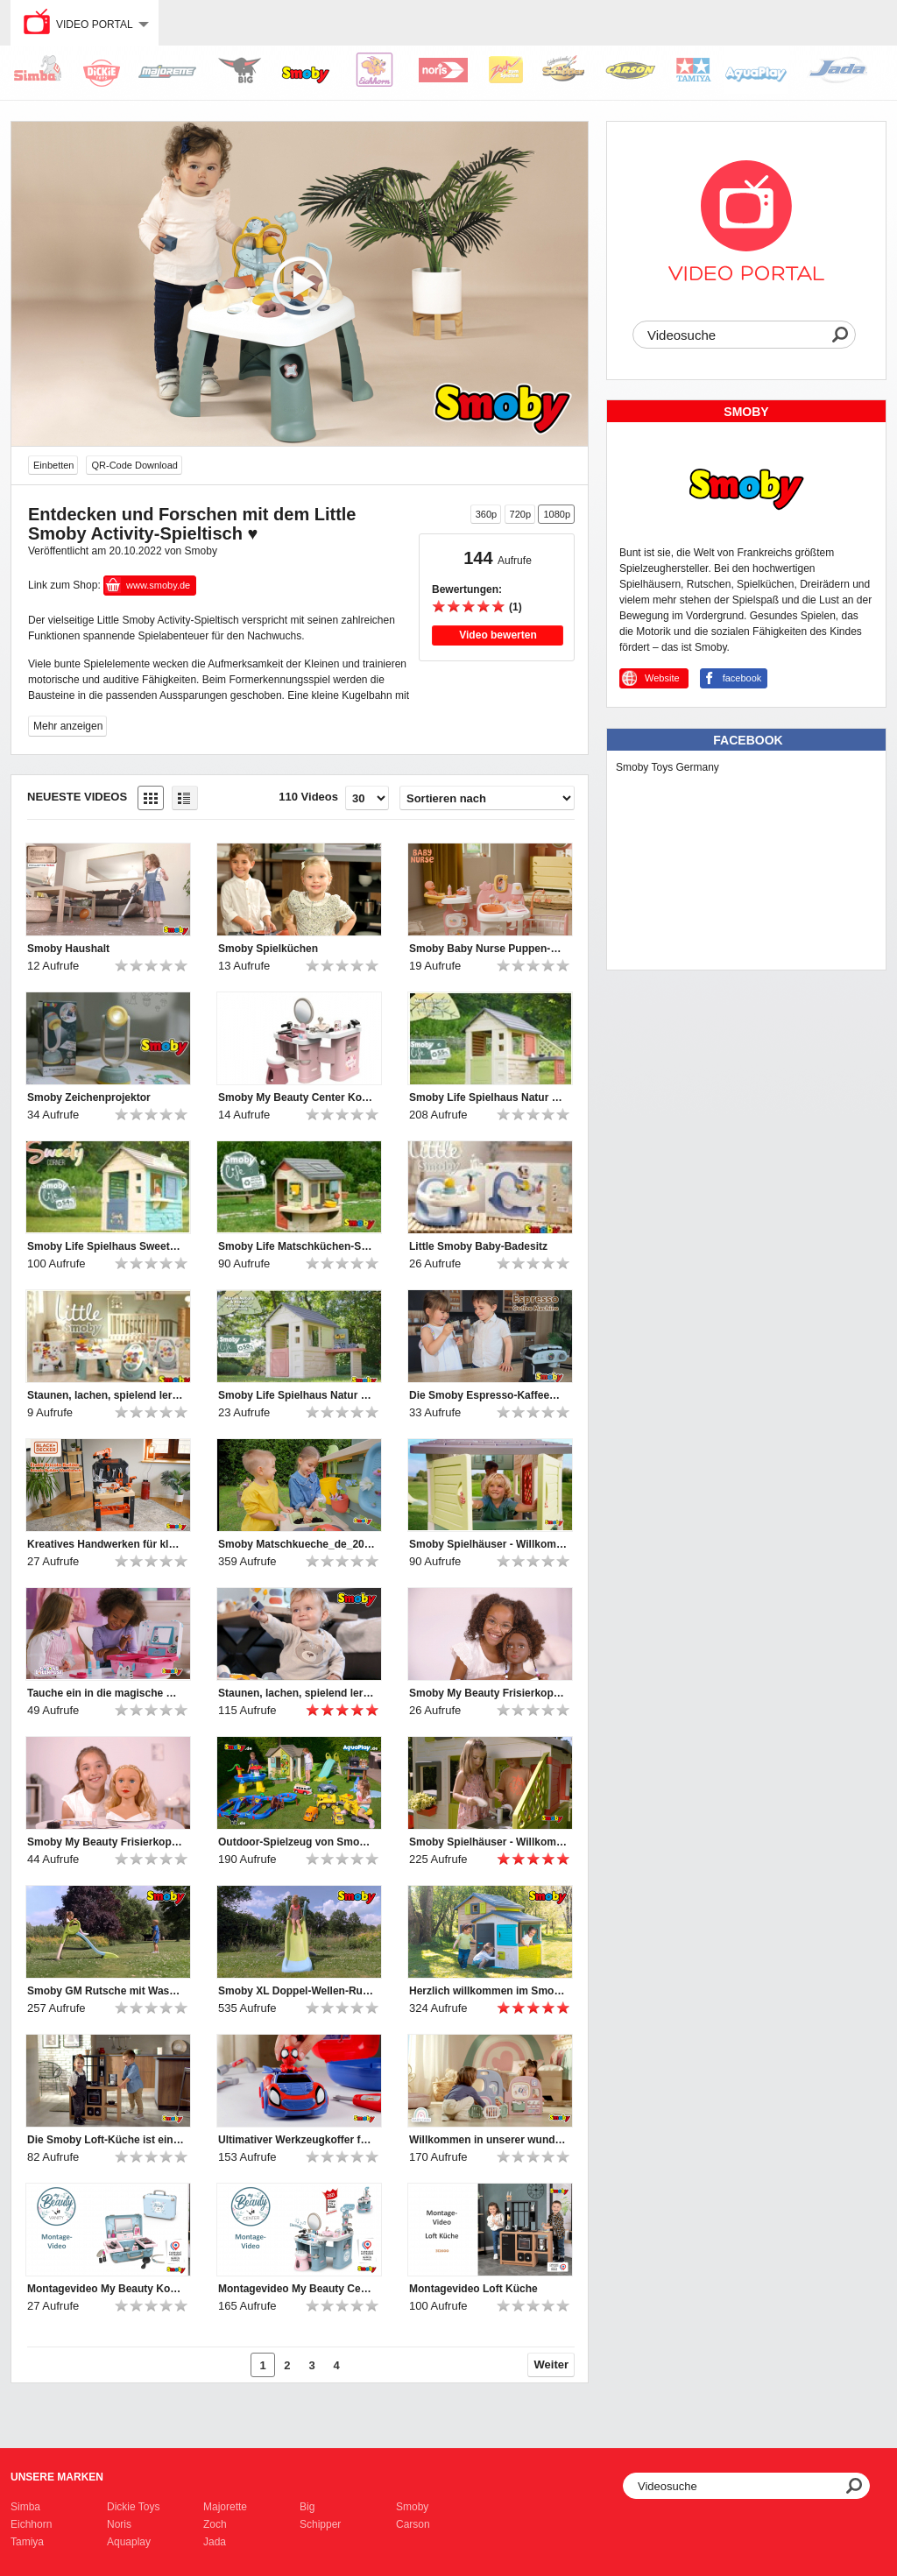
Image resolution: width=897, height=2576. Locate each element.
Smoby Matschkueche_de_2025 (297, 1544)
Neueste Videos (77, 796)
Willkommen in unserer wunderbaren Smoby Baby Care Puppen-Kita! (488, 2140)
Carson (413, 2524)
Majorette (225, 2507)
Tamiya (27, 2542)
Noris (119, 2524)
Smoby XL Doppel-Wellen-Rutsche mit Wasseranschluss (297, 1991)
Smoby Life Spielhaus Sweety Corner (106, 1246)
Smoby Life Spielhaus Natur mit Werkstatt (297, 1395)
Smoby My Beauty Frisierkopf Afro (488, 1693)
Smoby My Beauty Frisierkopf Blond (106, 1842)
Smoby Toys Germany (667, 767)
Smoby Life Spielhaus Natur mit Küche (488, 1097)
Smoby (412, 2507)
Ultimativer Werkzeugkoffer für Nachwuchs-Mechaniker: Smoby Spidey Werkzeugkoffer (297, 2140)
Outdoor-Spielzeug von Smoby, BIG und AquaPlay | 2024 (297, 1842)
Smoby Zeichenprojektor (89, 1097)
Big (307, 2507)
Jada (214, 2542)
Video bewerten (497, 635)
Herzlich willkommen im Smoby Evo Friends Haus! (488, 1991)
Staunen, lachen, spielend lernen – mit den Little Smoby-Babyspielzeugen (106, 1395)
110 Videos (308, 796)
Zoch (215, 2524)
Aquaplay (129, 2542)
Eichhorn (31, 2524)
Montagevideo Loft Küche (473, 2289)
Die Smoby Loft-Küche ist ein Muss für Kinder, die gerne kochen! (106, 2140)
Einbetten (53, 465)
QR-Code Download (134, 465)
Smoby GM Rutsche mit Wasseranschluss (106, 1991)
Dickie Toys (133, 2507)
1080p (556, 514)
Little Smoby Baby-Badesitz (478, 1246)
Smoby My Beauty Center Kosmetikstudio (297, 1097)
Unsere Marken (57, 2477)
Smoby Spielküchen (268, 948)
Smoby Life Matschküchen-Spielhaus (297, 1246)
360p (486, 514)
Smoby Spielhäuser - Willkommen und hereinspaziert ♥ (488, 1544)
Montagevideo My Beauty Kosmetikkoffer (106, 2289)
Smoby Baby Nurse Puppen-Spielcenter (488, 948)
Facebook (747, 740)
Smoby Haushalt (68, 948)
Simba (25, 2507)
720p (520, 514)
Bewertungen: (467, 589)
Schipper (320, 2524)
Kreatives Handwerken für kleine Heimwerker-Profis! (106, 1544)
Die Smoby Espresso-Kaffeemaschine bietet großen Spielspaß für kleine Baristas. (488, 1395)
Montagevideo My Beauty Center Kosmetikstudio (297, 2289)
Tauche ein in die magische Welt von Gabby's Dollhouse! (106, 1693)
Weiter (551, 2364)
